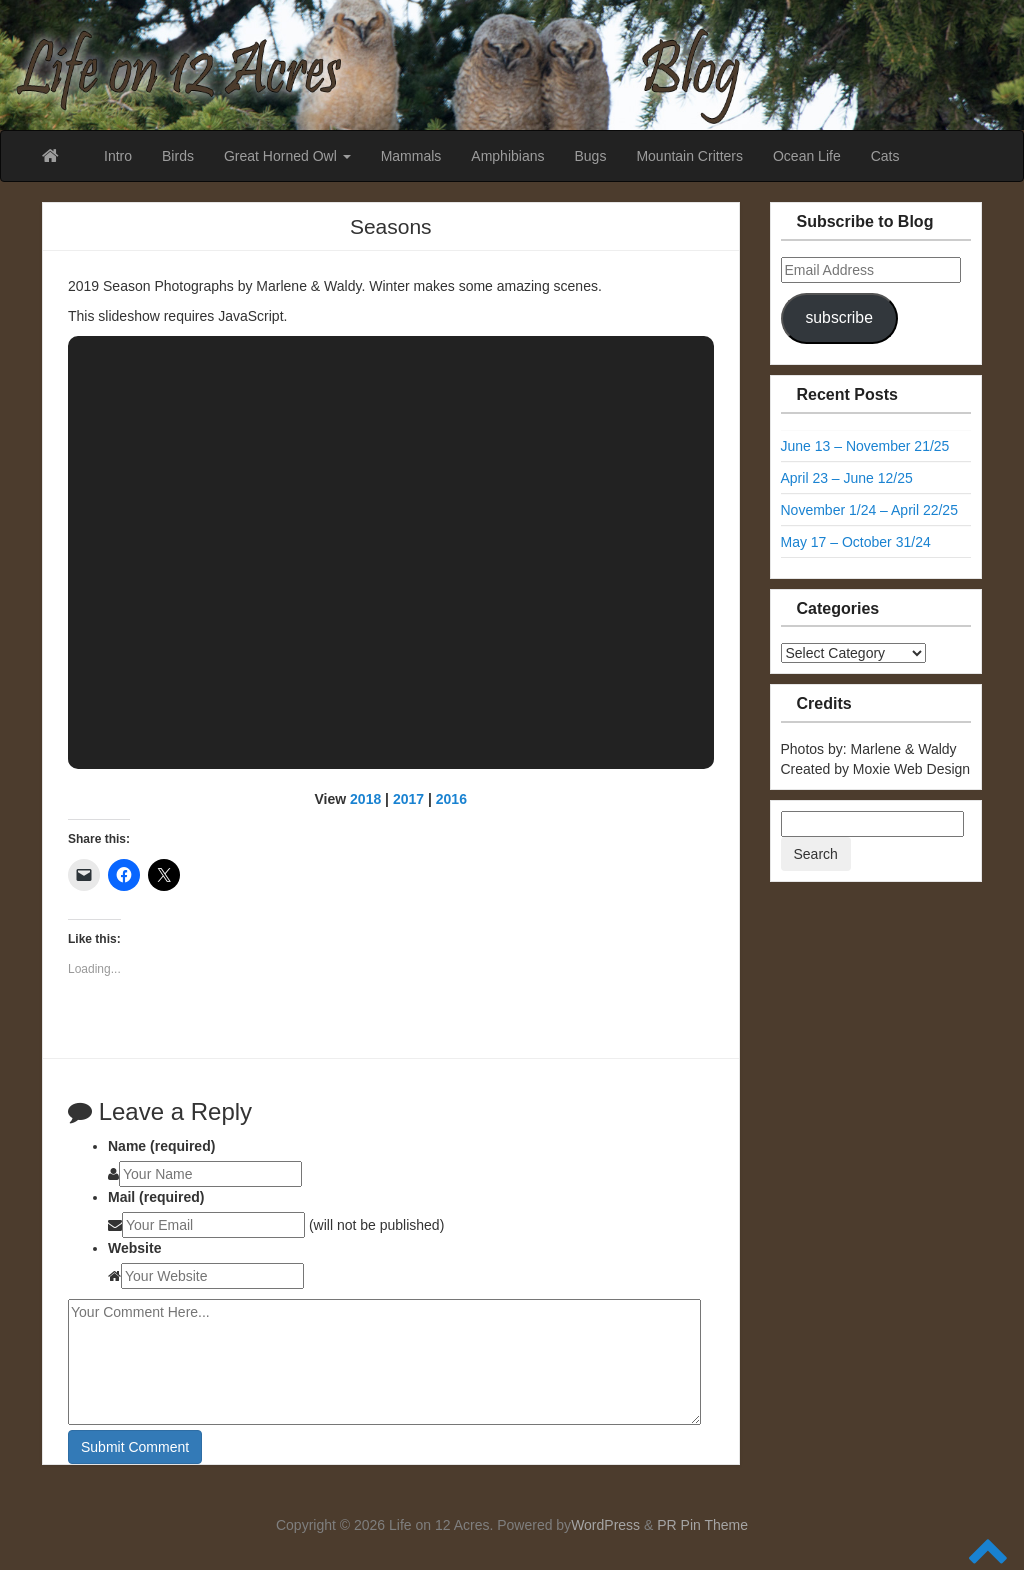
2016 (451, 799)
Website (134, 1248)
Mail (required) (156, 1197)
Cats (885, 156)
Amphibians (507, 156)
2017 (408, 799)
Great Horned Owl (287, 156)
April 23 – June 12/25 (847, 478)
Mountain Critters (689, 156)
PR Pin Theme (702, 1525)
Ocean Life (807, 156)
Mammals (411, 156)
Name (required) (161, 1146)
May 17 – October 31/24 (856, 542)
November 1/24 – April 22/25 (869, 510)
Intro (118, 156)
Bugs (590, 156)
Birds (178, 156)
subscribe (838, 317)
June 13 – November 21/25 (865, 446)
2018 (365, 799)
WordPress (605, 1525)
